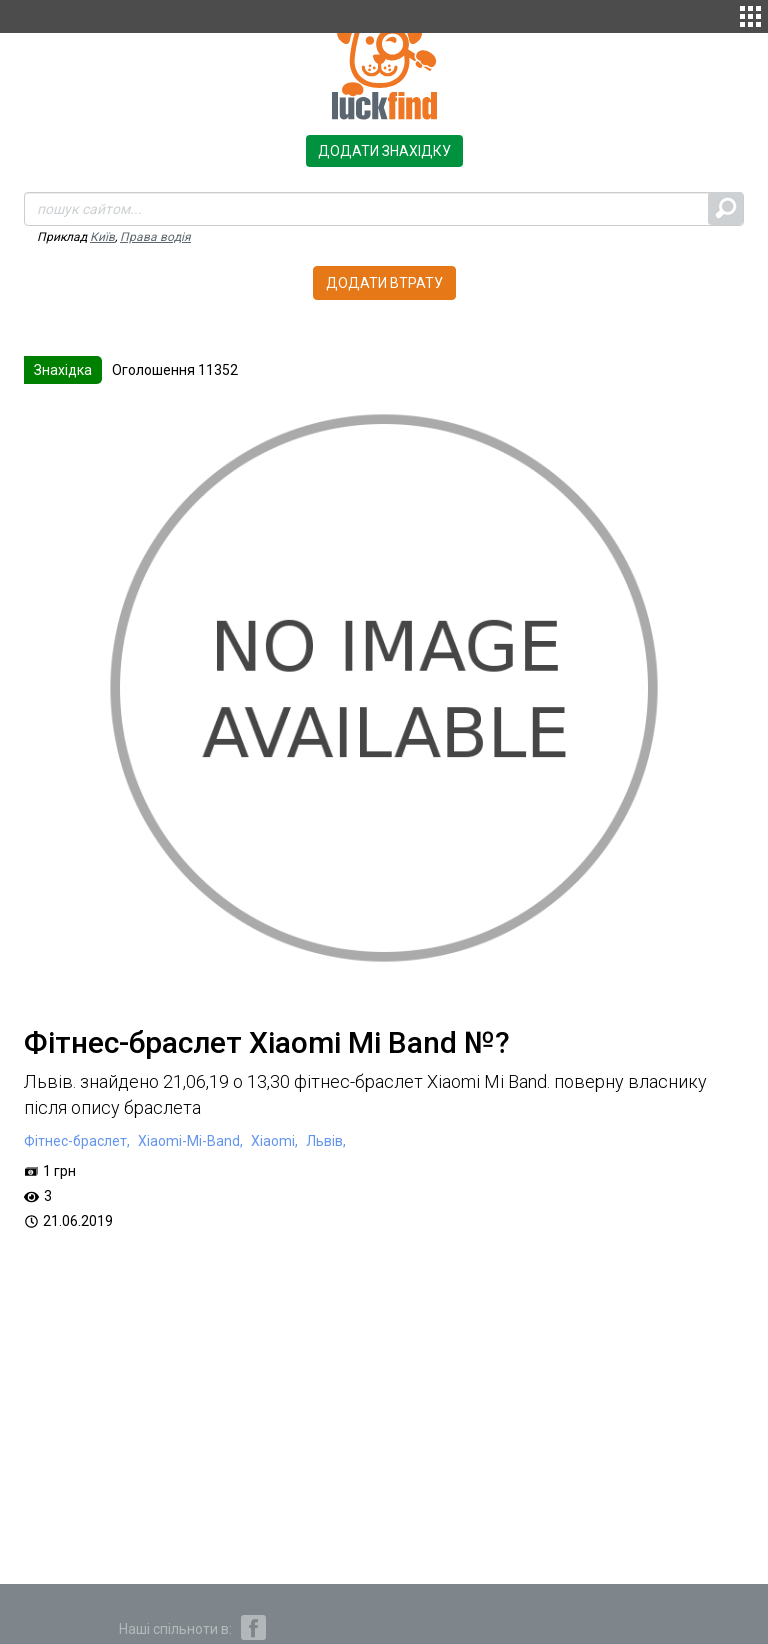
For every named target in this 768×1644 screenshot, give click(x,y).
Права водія (155, 237)
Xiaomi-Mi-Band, (189, 1141)
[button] (750, 14)
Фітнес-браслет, (77, 1141)
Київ (102, 237)
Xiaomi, (273, 1141)
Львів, (324, 1141)
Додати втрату (384, 283)
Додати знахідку (384, 151)
